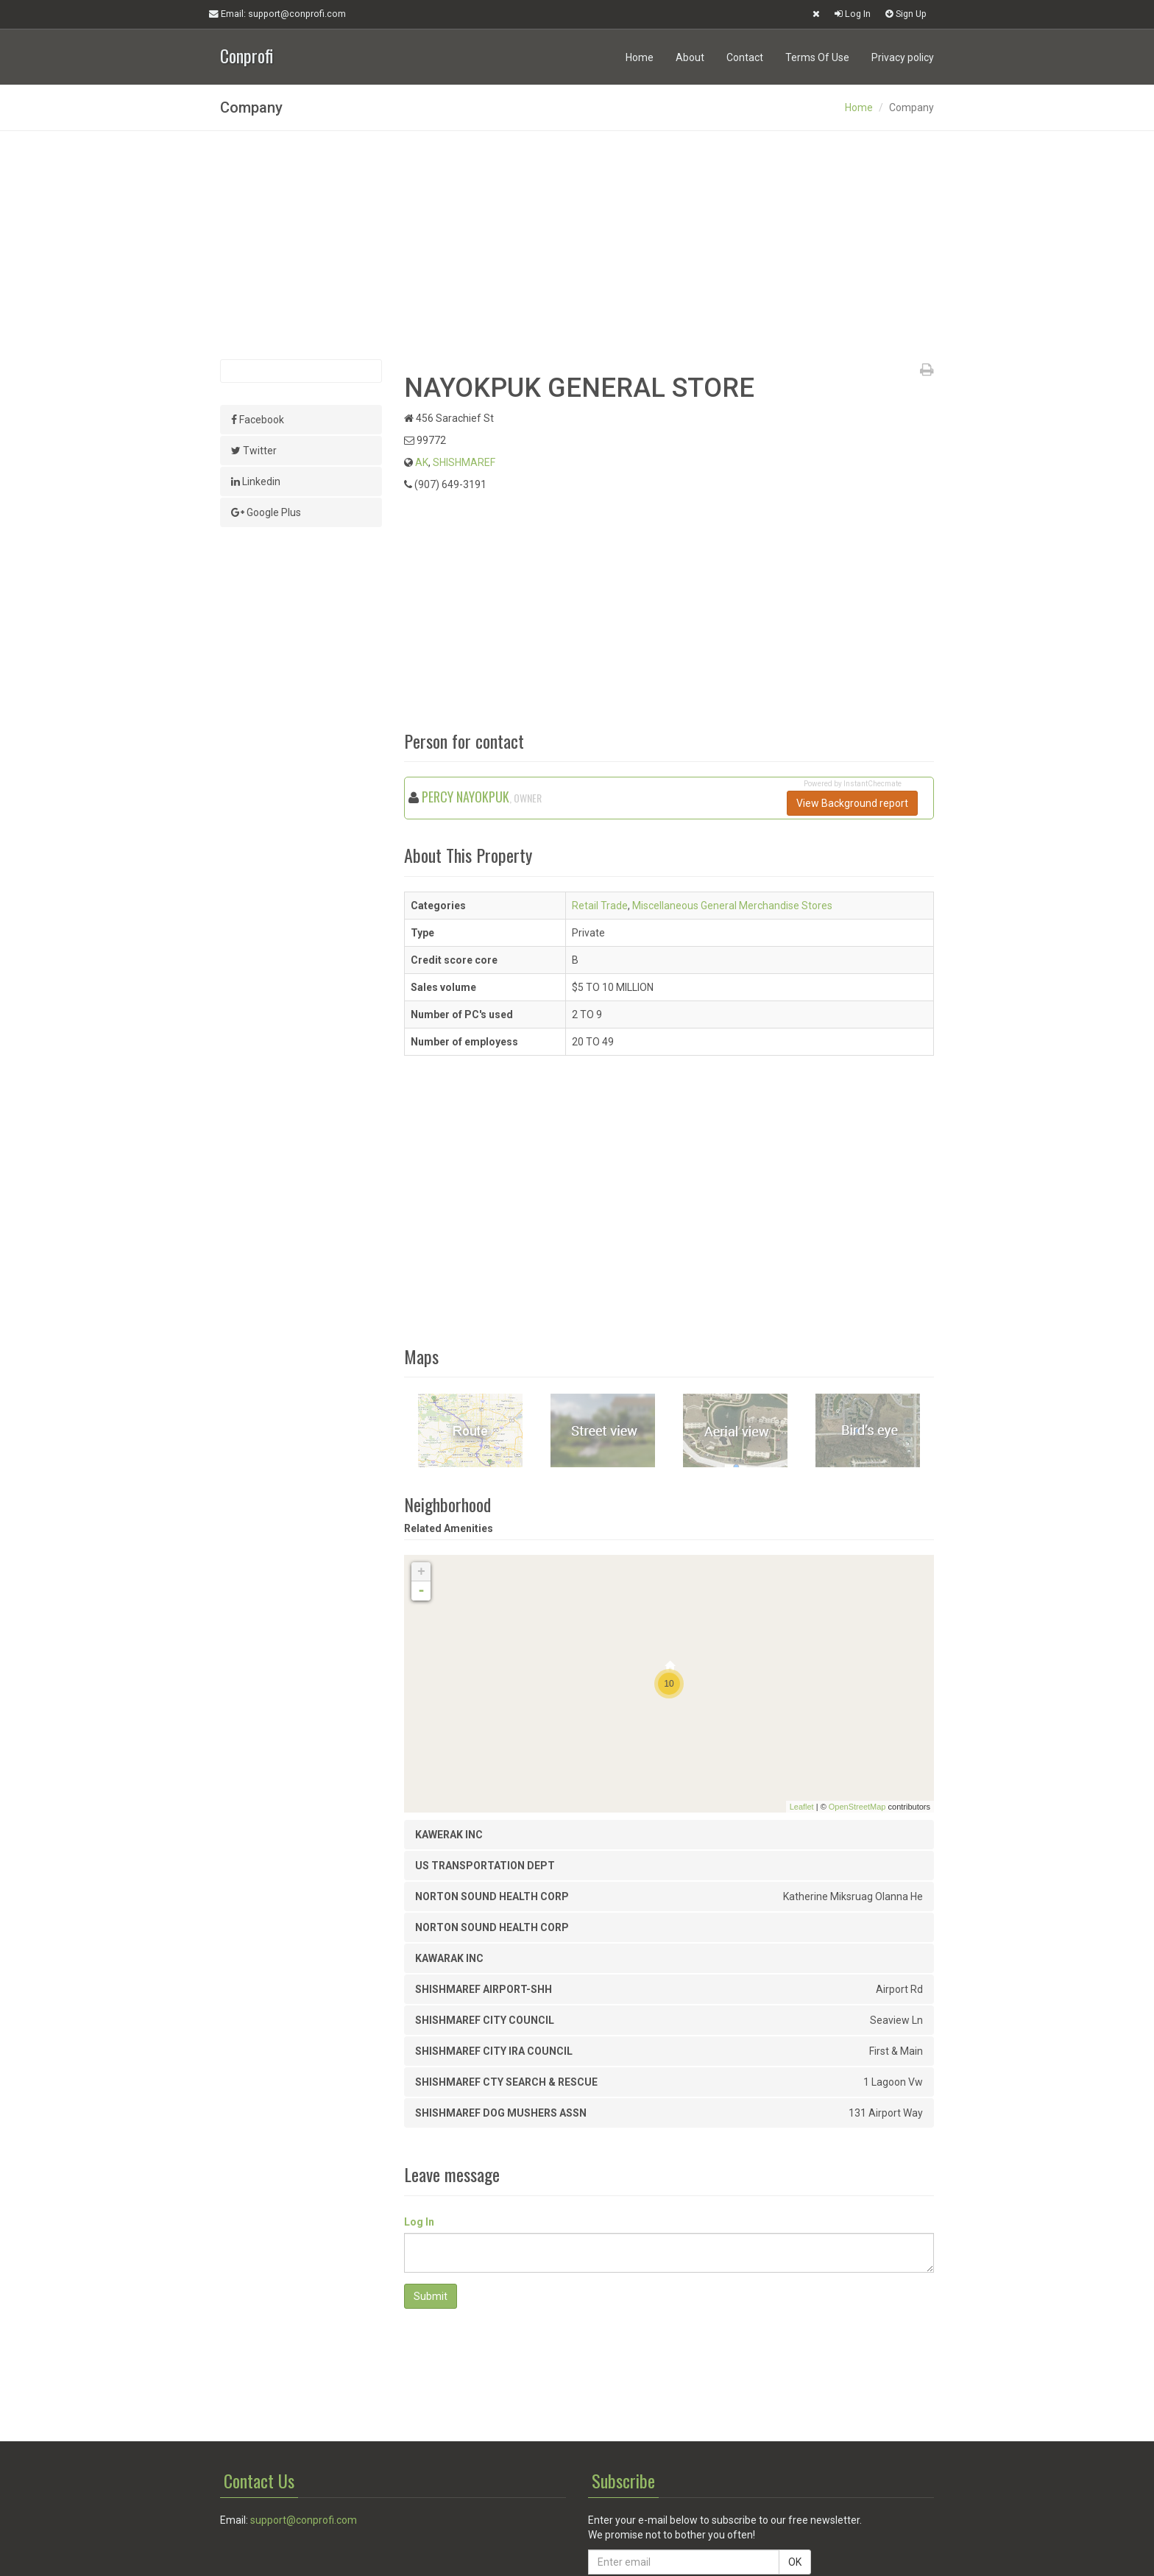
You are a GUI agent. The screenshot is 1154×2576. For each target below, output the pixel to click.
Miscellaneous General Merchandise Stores (732, 905)
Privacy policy (902, 57)
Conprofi (246, 54)
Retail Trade (600, 905)
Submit (430, 2296)
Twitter (254, 450)
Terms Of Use (817, 57)
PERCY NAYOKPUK (465, 796)
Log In (853, 13)
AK (421, 462)
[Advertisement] (577, 245)
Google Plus (266, 512)
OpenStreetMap (857, 1806)
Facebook (257, 420)
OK (794, 2562)
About (690, 57)
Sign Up (906, 13)
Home (640, 57)
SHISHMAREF (464, 462)
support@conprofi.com (303, 2520)
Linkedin (255, 481)
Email (277, 14)
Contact (744, 57)
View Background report (852, 803)
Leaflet (802, 1806)
